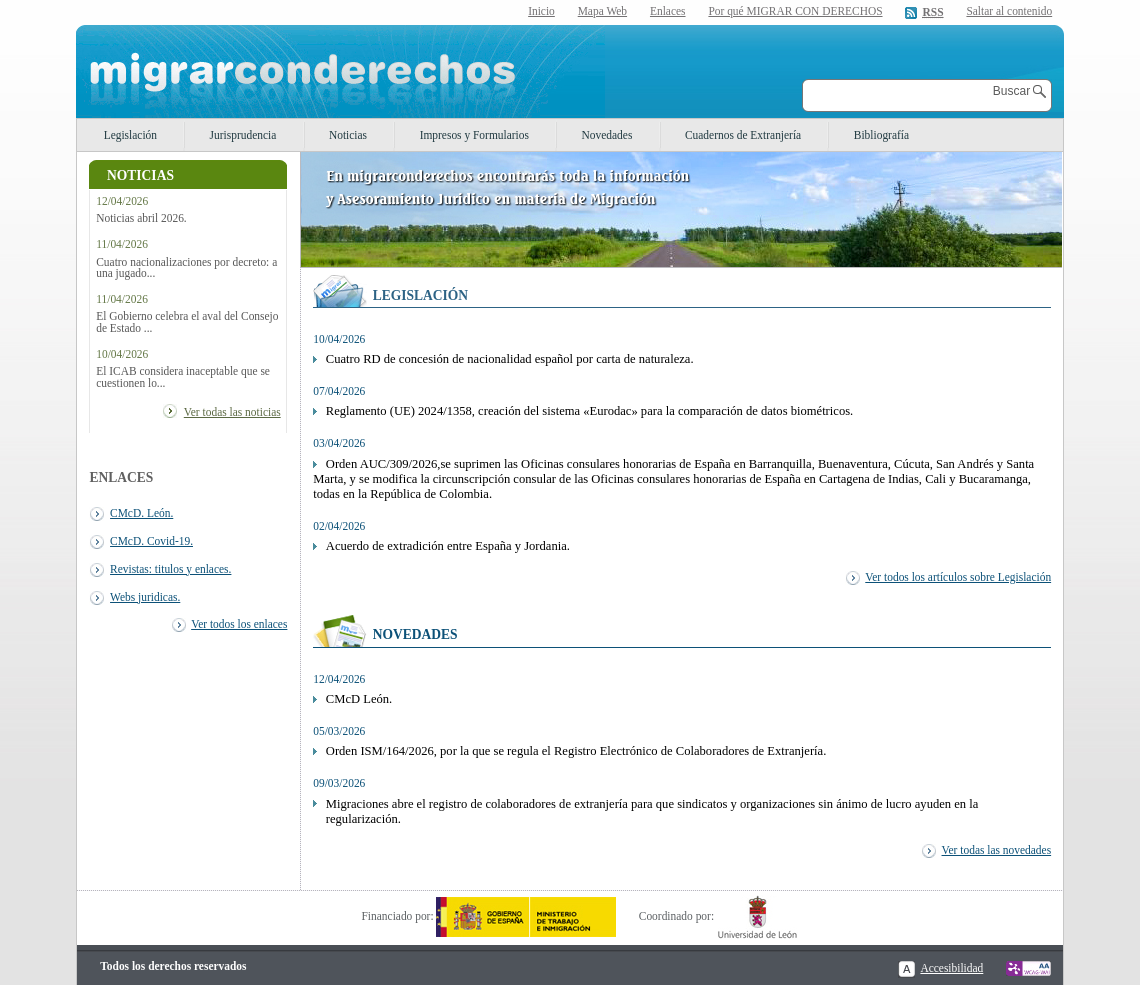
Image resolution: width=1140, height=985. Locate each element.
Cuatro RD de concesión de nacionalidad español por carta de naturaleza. (510, 359)
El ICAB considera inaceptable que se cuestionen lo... (183, 377)
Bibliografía (881, 135)
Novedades (607, 135)
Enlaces (668, 11)
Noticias (348, 135)
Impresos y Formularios (474, 135)
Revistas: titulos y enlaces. (170, 569)
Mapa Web (602, 11)
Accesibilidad (951, 968)
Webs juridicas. (145, 597)
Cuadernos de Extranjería (743, 135)
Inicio (541, 11)
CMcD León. (359, 699)
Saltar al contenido (1009, 11)
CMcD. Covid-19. (151, 541)
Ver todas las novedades (997, 850)
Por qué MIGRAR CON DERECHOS (795, 11)
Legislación (130, 135)
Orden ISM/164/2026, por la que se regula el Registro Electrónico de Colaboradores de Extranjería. (576, 751)
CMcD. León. (141, 513)
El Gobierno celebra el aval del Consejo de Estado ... (187, 322)
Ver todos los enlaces (239, 624)
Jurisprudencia (243, 135)
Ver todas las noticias (232, 412)
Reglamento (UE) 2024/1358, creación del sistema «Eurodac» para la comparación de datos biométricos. (589, 411)
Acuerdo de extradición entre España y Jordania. (448, 546)
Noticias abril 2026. (141, 218)
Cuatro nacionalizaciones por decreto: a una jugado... (186, 268)
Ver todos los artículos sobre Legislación (958, 577)
